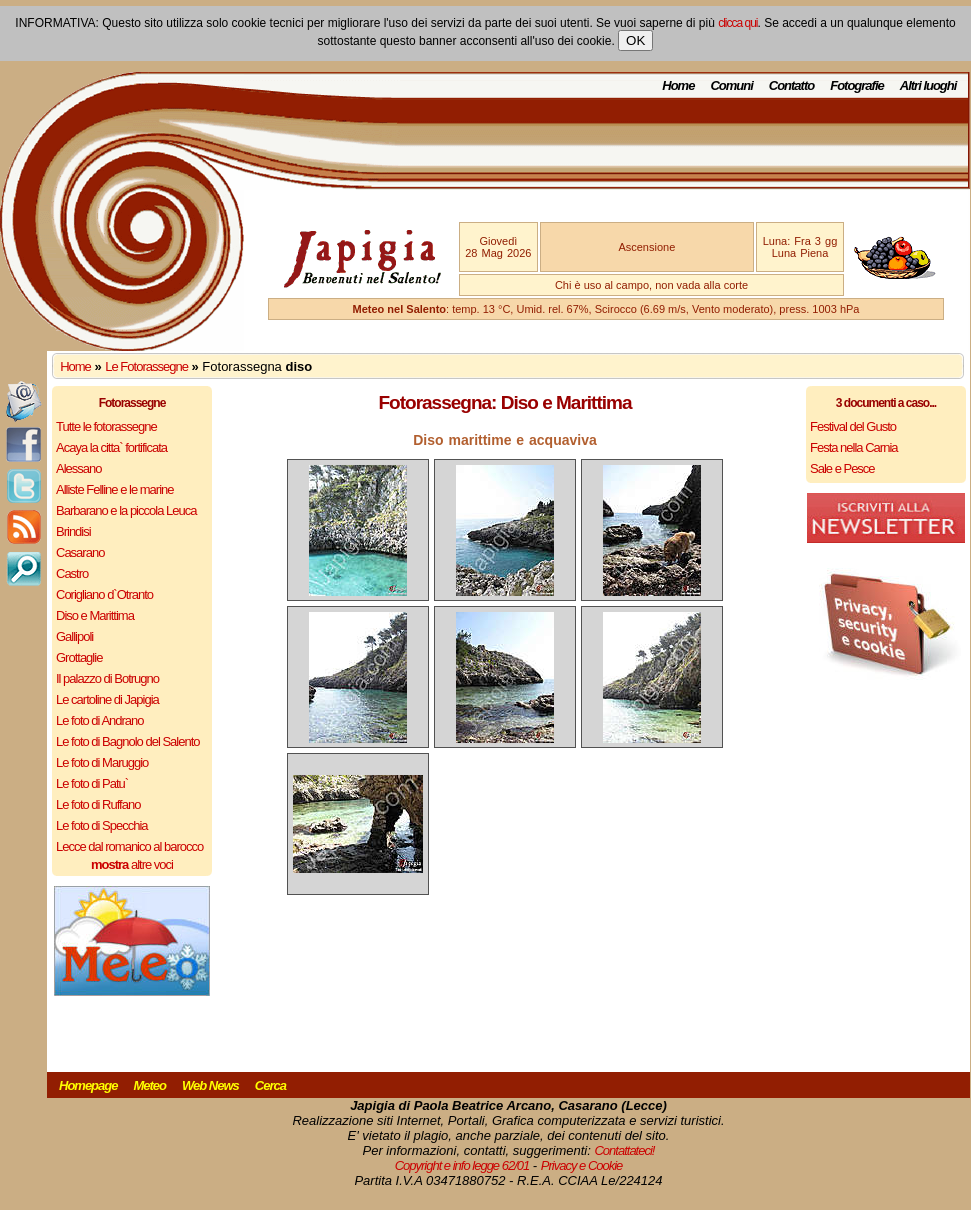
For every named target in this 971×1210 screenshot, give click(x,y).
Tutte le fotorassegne (106, 426)
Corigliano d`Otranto (104, 594)
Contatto (791, 85)
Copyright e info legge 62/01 (462, 1165)
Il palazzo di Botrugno (107, 678)
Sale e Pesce (842, 468)
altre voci (132, 864)
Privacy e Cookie (582, 1165)
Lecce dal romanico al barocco (129, 846)
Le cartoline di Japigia (107, 699)
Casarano (80, 552)
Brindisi (73, 531)
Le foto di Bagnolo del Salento (127, 741)
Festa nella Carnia (854, 447)
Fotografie (857, 85)
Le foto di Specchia (102, 825)
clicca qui (737, 23)
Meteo (149, 1085)
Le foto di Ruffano (98, 804)
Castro (72, 573)
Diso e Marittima (95, 615)
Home (678, 85)
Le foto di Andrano (100, 720)
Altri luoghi (928, 85)
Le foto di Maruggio (102, 762)
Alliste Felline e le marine (115, 489)
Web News (210, 1085)
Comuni (731, 85)
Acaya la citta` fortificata (111, 447)
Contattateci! (624, 1150)
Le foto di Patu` (92, 783)
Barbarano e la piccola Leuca (126, 510)
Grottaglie (79, 657)
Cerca (270, 1085)
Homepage (88, 1085)
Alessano (78, 468)
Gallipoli (74, 636)
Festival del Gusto (853, 426)
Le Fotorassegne (146, 366)
